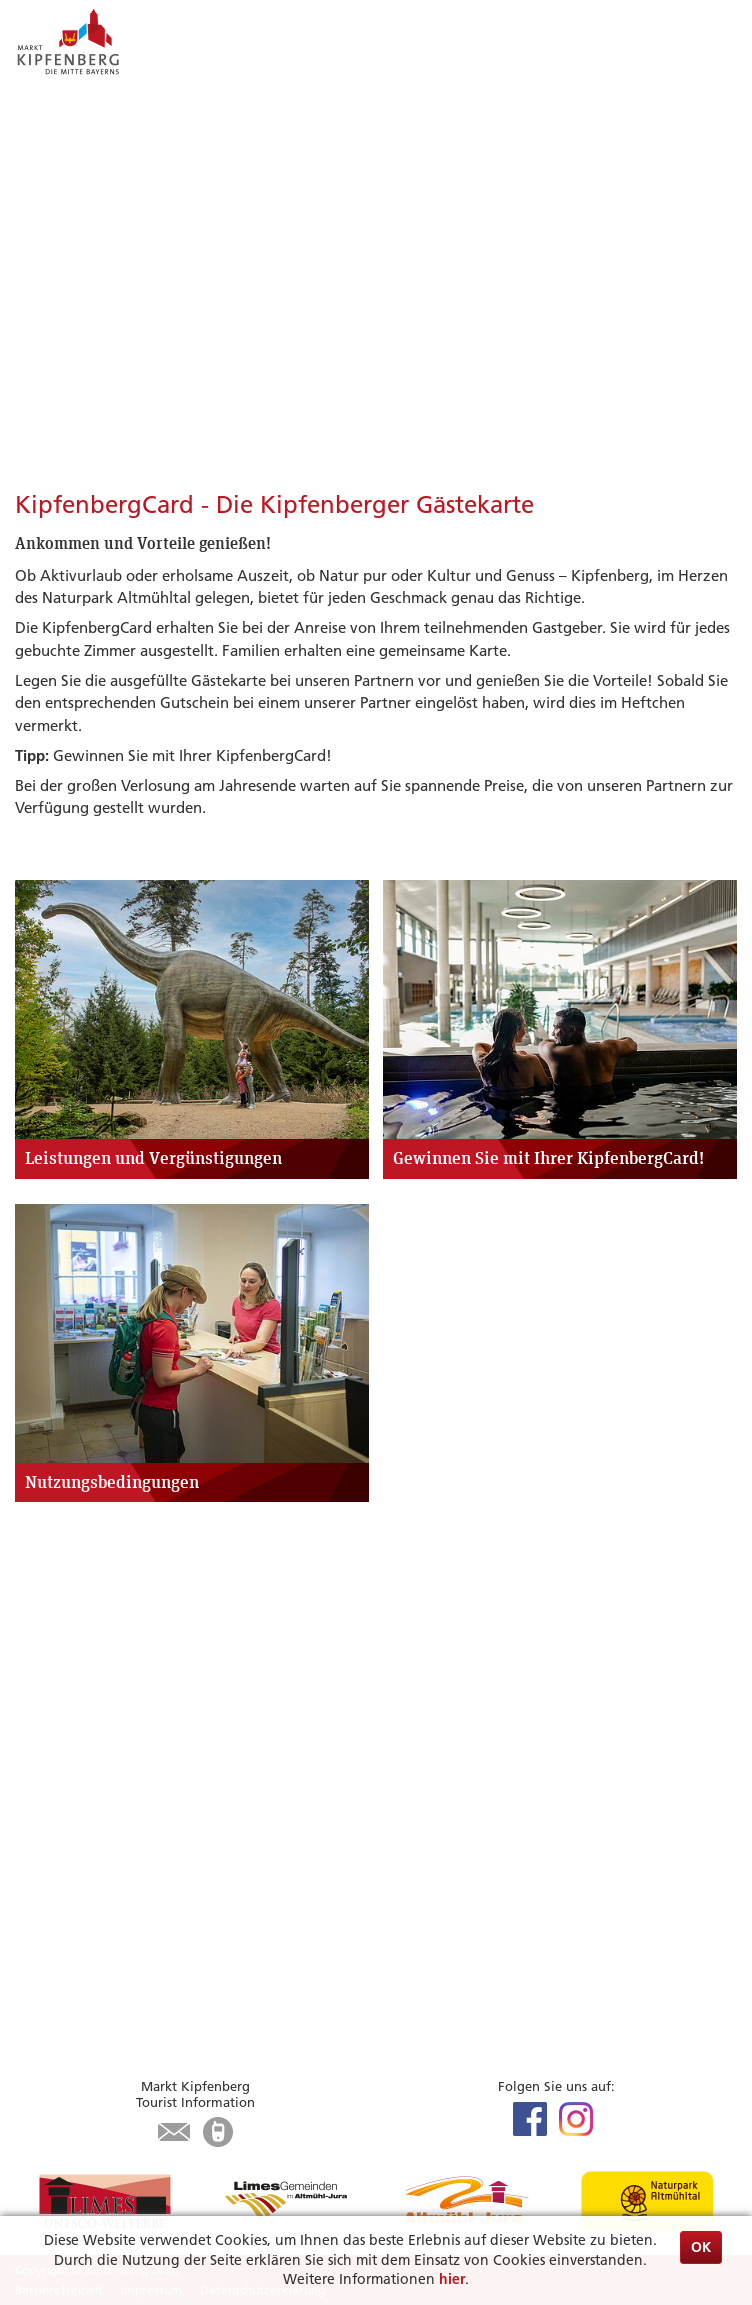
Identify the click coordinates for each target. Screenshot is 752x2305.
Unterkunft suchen (80, 1803)
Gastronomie (59, 1825)
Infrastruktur (59, 1848)
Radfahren (51, 1691)
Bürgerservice (84, 1934)
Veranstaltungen (72, 1669)
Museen (42, 1736)
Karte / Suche (60, 1893)
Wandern (47, 1714)
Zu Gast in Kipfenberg (118, 1778)
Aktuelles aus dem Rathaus (107, 1959)
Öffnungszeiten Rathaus (99, 2004)
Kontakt (43, 2027)
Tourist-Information (82, 1870)
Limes (34, 1646)
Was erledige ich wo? (88, 1982)
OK (701, 2247)
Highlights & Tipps (101, 1621)
